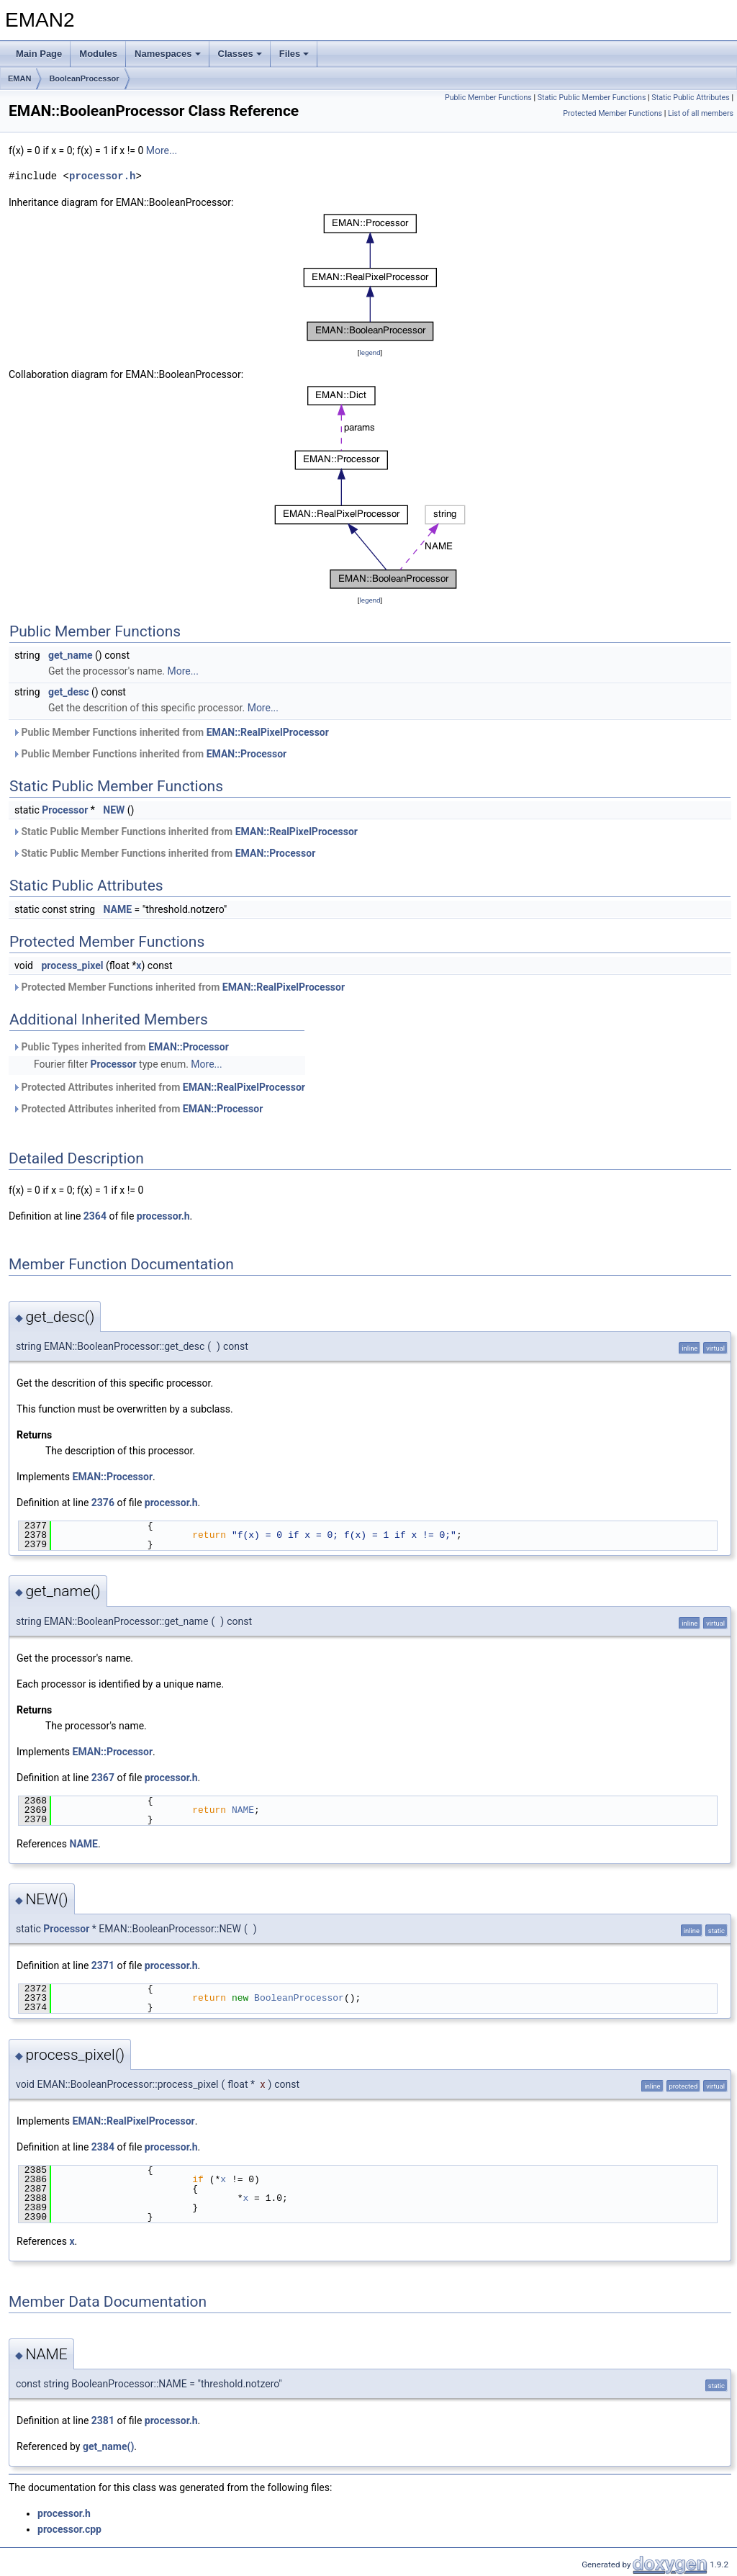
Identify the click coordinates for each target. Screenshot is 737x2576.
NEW (114, 810)
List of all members (700, 113)
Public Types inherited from (120, 1047)
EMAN (19, 78)
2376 (102, 1502)
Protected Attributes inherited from (158, 1087)
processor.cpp (69, 2529)
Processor (65, 810)
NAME (118, 909)
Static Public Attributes (690, 97)
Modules (98, 53)
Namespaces (168, 53)
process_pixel (72, 965)
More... (161, 150)
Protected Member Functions (612, 113)
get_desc (68, 692)
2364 (95, 1216)
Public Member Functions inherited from (170, 732)
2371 (102, 1965)
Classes (240, 53)
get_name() (108, 2446)
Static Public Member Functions (592, 97)
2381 (102, 2420)
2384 (102, 2147)
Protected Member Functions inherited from (178, 987)
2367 (102, 1777)
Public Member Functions (488, 97)
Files (294, 53)
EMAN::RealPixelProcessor (268, 732)
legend (369, 352)
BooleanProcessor (84, 78)
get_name (70, 655)
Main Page (39, 53)
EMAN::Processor (247, 754)
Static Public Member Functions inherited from (185, 831)
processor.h (102, 176)
